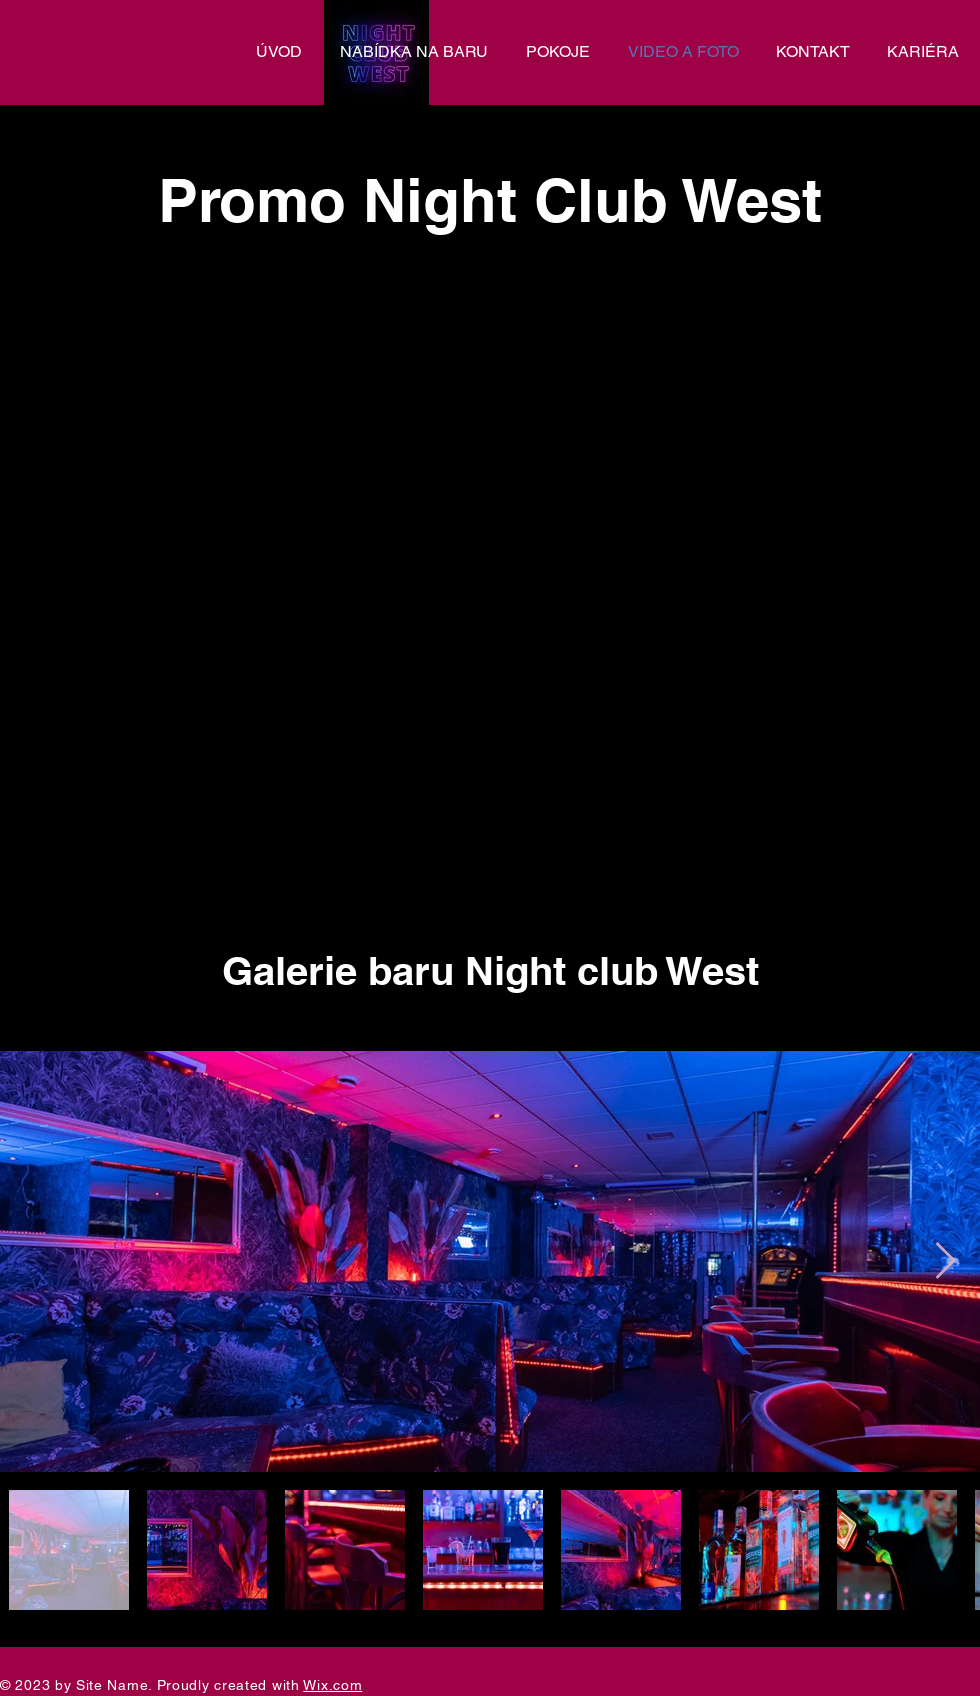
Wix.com (332, 1685)
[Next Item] (945, 1261)
